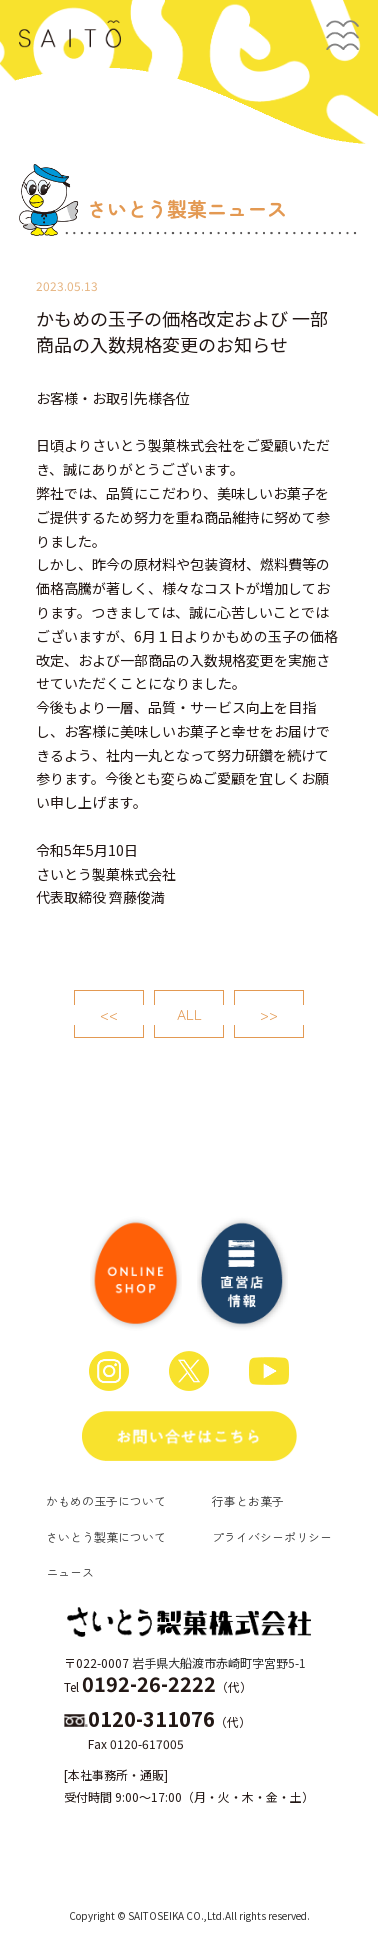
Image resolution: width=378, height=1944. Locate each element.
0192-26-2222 (149, 1683)
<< (109, 1014)
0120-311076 (151, 1718)
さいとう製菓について (106, 1536)
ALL (189, 1014)
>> (269, 1014)
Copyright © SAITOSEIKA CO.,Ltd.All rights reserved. (189, 1915)
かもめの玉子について (106, 1500)
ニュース (70, 1571)
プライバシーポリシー (272, 1536)
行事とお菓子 (248, 1500)
